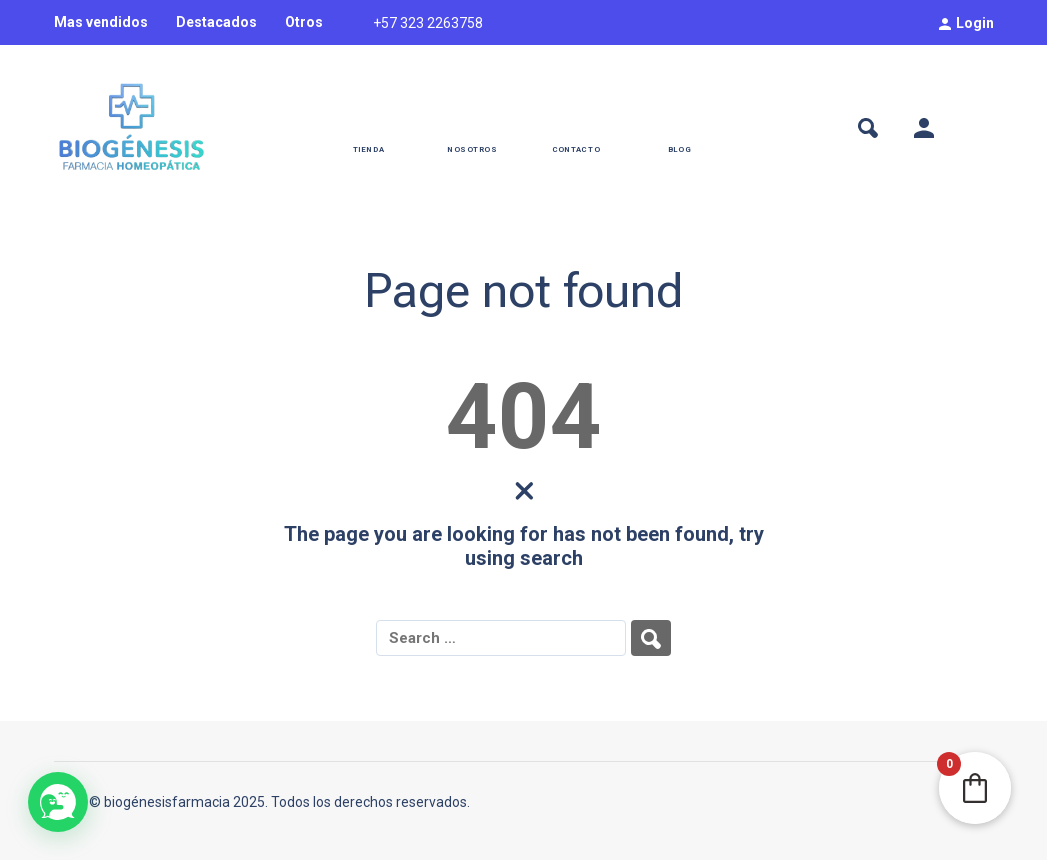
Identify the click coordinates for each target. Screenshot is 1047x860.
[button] (58, 802)
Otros (304, 22)
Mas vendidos (101, 22)
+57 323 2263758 (428, 23)
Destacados (216, 22)
